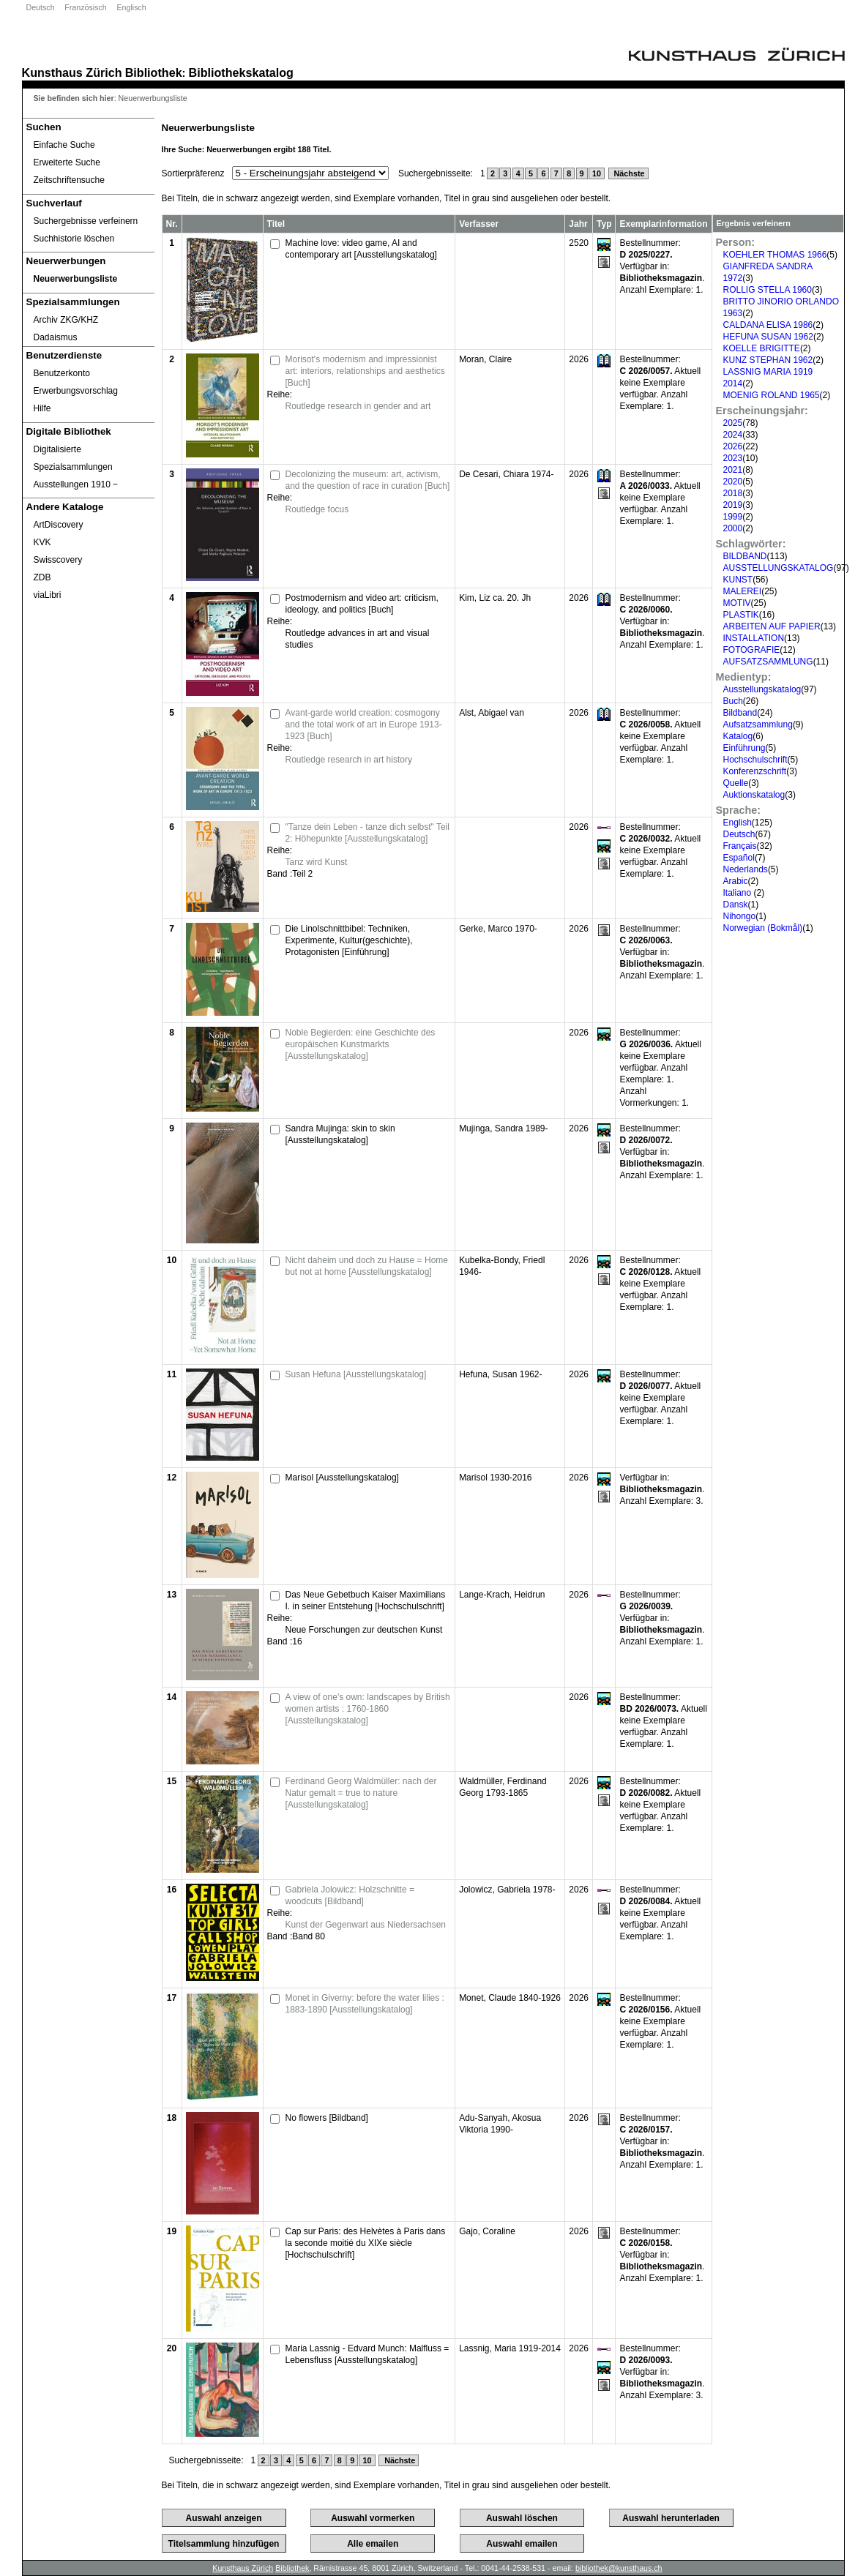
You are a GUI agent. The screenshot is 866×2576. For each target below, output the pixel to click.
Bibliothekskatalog (241, 72)
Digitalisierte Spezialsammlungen (73, 458)
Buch (733, 701)
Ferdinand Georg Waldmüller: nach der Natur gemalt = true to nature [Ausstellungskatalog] (361, 1793)
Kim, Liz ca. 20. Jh (495, 598)
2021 (733, 470)
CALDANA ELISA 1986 (768, 325)
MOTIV (737, 603)
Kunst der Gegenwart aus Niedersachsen (365, 1925)
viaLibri (47, 595)
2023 (733, 458)
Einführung (744, 748)
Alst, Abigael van (491, 713)
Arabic (735, 881)
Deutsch (40, 7)
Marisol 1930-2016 (495, 1477)
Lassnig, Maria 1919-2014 (510, 2348)
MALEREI (742, 591)
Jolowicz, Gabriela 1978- (507, 1889)
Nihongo (739, 916)
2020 (733, 481)
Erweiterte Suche (67, 162)
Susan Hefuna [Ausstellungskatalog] (356, 1374)
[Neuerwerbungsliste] (88, 279)
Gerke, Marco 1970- (498, 929)
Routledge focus (317, 509)
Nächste (628, 173)
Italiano (738, 893)
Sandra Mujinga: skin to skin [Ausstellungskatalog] (340, 1134)
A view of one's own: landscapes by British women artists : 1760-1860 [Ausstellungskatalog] (367, 1709)
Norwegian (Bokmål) (763, 928)
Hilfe (42, 408)
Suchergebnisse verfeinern (86, 221)
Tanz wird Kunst (316, 862)
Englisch (131, 7)
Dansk (735, 904)
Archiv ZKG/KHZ (66, 320)
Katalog (738, 736)
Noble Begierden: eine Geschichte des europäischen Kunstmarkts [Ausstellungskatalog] (360, 1044)
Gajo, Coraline (487, 2231)
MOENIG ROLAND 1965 (771, 395)
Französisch (85, 7)
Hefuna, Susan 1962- (500, 1374)
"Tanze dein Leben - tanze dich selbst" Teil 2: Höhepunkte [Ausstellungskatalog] (367, 833)
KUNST (738, 579)
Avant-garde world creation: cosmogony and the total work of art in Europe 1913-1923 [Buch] (363, 724)
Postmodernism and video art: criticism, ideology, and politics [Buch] (361, 604)
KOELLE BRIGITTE (761, 348)
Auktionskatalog (754, 795)
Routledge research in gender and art (358, 406)
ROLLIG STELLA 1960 (767, 290)
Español (739, 858)
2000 (733, 528)
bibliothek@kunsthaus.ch (618, 2568)
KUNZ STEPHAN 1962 (768, 360)
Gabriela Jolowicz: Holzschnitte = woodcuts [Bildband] (349, 1895)
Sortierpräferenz (193, 173)
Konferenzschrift (755, 771)
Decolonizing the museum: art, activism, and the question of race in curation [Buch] (367, 480)
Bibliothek (153, 72)
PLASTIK (741, 615)
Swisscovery (58, 560)
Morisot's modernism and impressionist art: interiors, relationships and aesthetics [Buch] (365, 371)
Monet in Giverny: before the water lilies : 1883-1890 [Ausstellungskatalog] (364, 2004)
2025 (733, 423)
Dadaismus (56, 337)
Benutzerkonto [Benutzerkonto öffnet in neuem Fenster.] (62, 373)
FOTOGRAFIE (751, 650)
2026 (733, 446)
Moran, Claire (485, 359)
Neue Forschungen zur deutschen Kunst (364, 1630)
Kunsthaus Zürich (72, 72)
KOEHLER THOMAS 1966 (775, 255)
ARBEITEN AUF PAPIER (772, 626)
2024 (733, 435)
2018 (733, 493)
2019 (733, 505)
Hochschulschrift (755, 760)
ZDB (42, 577)
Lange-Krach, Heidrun (502, 1595)
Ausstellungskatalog (762, 689)
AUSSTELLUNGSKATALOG (778, 568)
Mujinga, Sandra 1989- (503, 1128)
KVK (42, 542)
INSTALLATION (754, 638)
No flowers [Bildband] (326, 2118)
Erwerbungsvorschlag (76, 391)
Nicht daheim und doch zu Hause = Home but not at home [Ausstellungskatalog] (366, 1266)
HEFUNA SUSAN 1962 (768, 337)
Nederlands (745, 869)
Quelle (736, 783)
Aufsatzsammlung (758, 724)
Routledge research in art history (348, 760)
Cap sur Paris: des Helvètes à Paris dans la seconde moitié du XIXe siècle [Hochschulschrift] (365, 2243)
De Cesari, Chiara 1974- (506, 474)
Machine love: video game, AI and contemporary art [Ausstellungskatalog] (361, 249)
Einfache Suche (64, 145)
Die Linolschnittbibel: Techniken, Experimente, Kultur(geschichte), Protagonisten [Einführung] (349, 940)
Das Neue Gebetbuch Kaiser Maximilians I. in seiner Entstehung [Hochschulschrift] (365, 1600)
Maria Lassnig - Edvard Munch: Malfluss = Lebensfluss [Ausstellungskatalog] (367, 2354)
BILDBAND (745, 556)
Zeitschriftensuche (69, 180)
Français (740, 846)
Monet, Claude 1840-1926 (510, 1998)
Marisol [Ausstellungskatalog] (342, 1477)
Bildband (740, 713)
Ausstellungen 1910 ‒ (76, 484)
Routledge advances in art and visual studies (357, 639)
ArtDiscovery (58, 525)
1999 (733, 517)
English (737, 822)
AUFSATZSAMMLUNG (768, 661)
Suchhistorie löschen (74, 238)
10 (596, 173)
